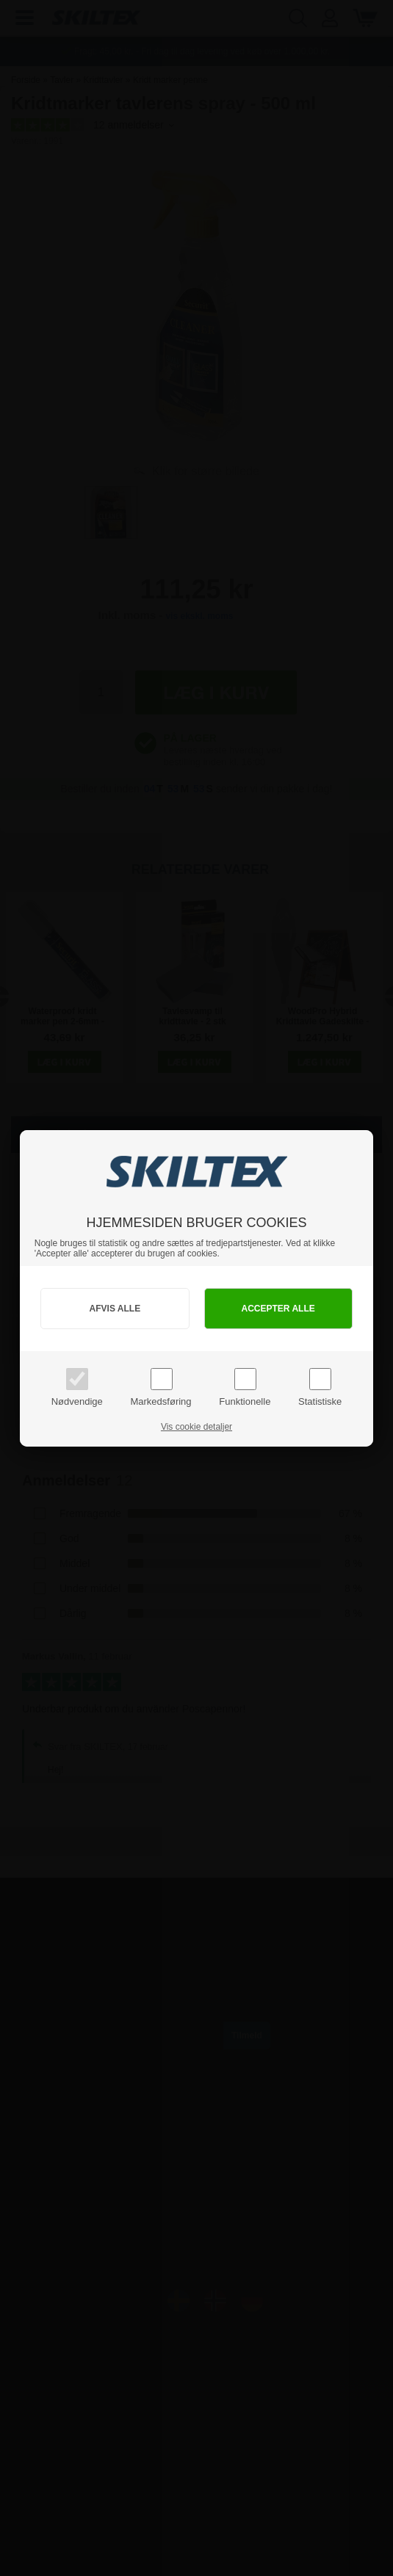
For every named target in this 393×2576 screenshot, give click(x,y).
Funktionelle (244, 1401)
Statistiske (320, 1401)
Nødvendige (77, 1401)
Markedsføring (160, 1401)
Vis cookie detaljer (196, 1427)
